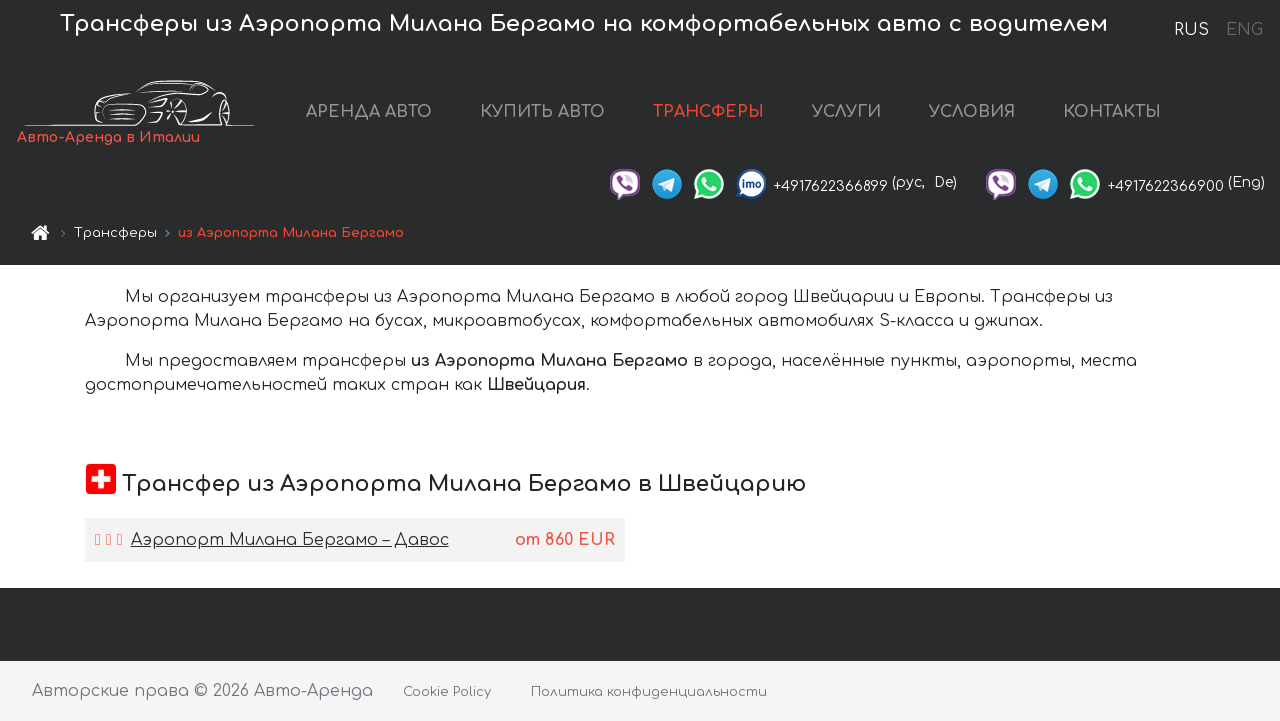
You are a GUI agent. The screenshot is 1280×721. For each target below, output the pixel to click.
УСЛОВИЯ (972, 112)
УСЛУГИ (846, 112)
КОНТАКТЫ (1112, 112)
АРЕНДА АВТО (369, 112)
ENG (1244, 30)
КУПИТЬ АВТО (542, 112)
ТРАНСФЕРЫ (708, 112)
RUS (1191, 30)
